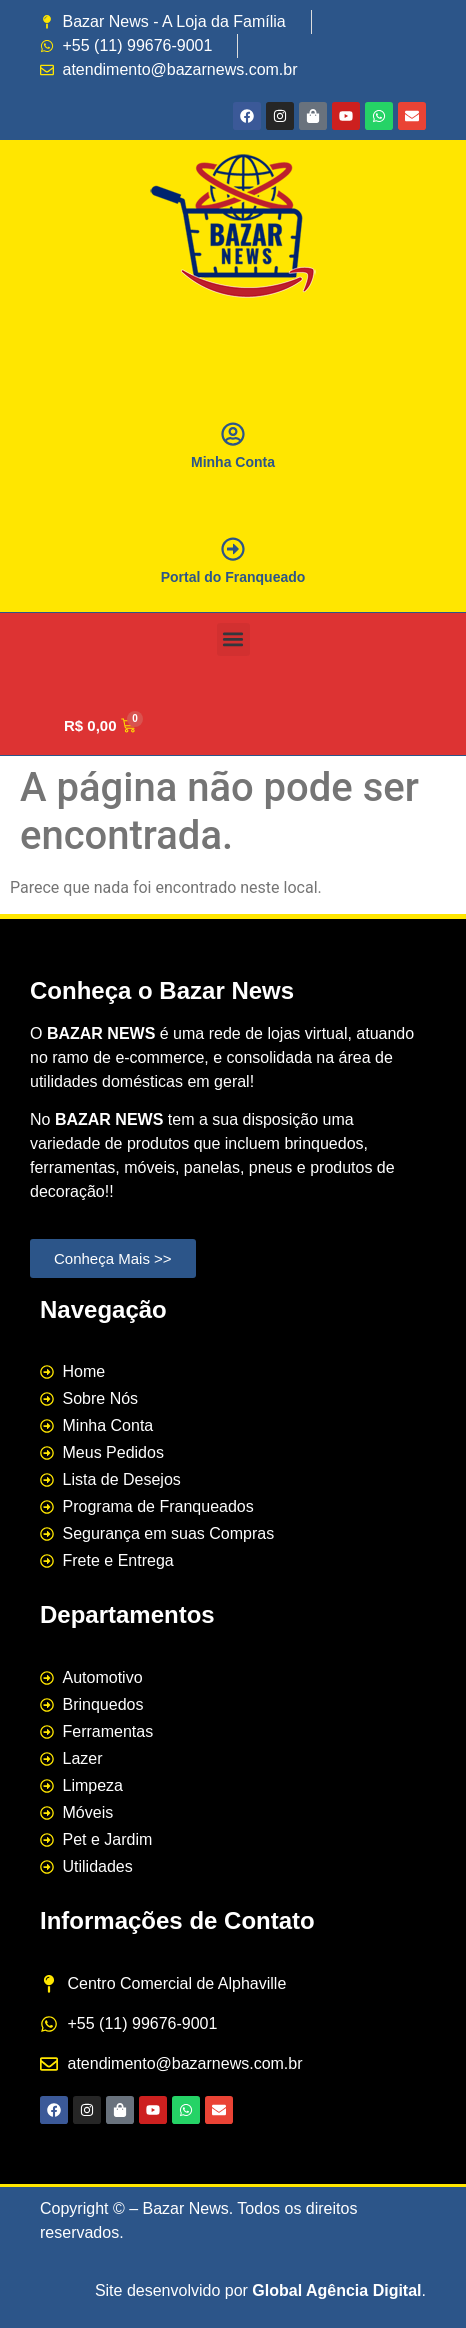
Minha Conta (233, 462)
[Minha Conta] (233, 434)
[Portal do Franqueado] (233, 549)
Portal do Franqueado (233, 577)
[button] (233, 639)
